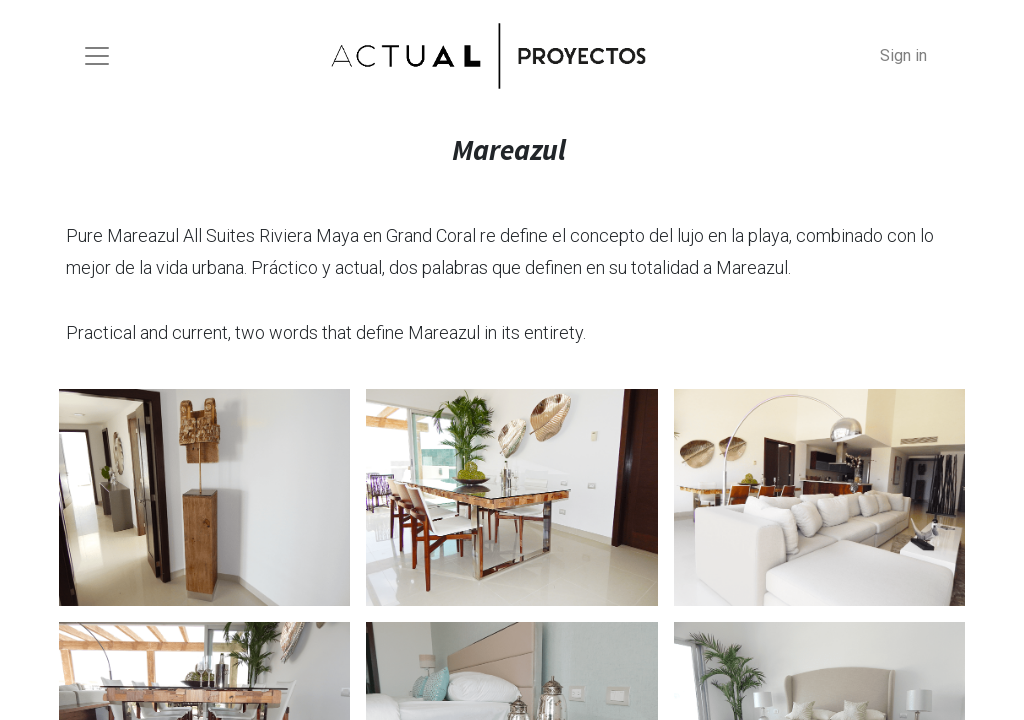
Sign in (903, 55)
